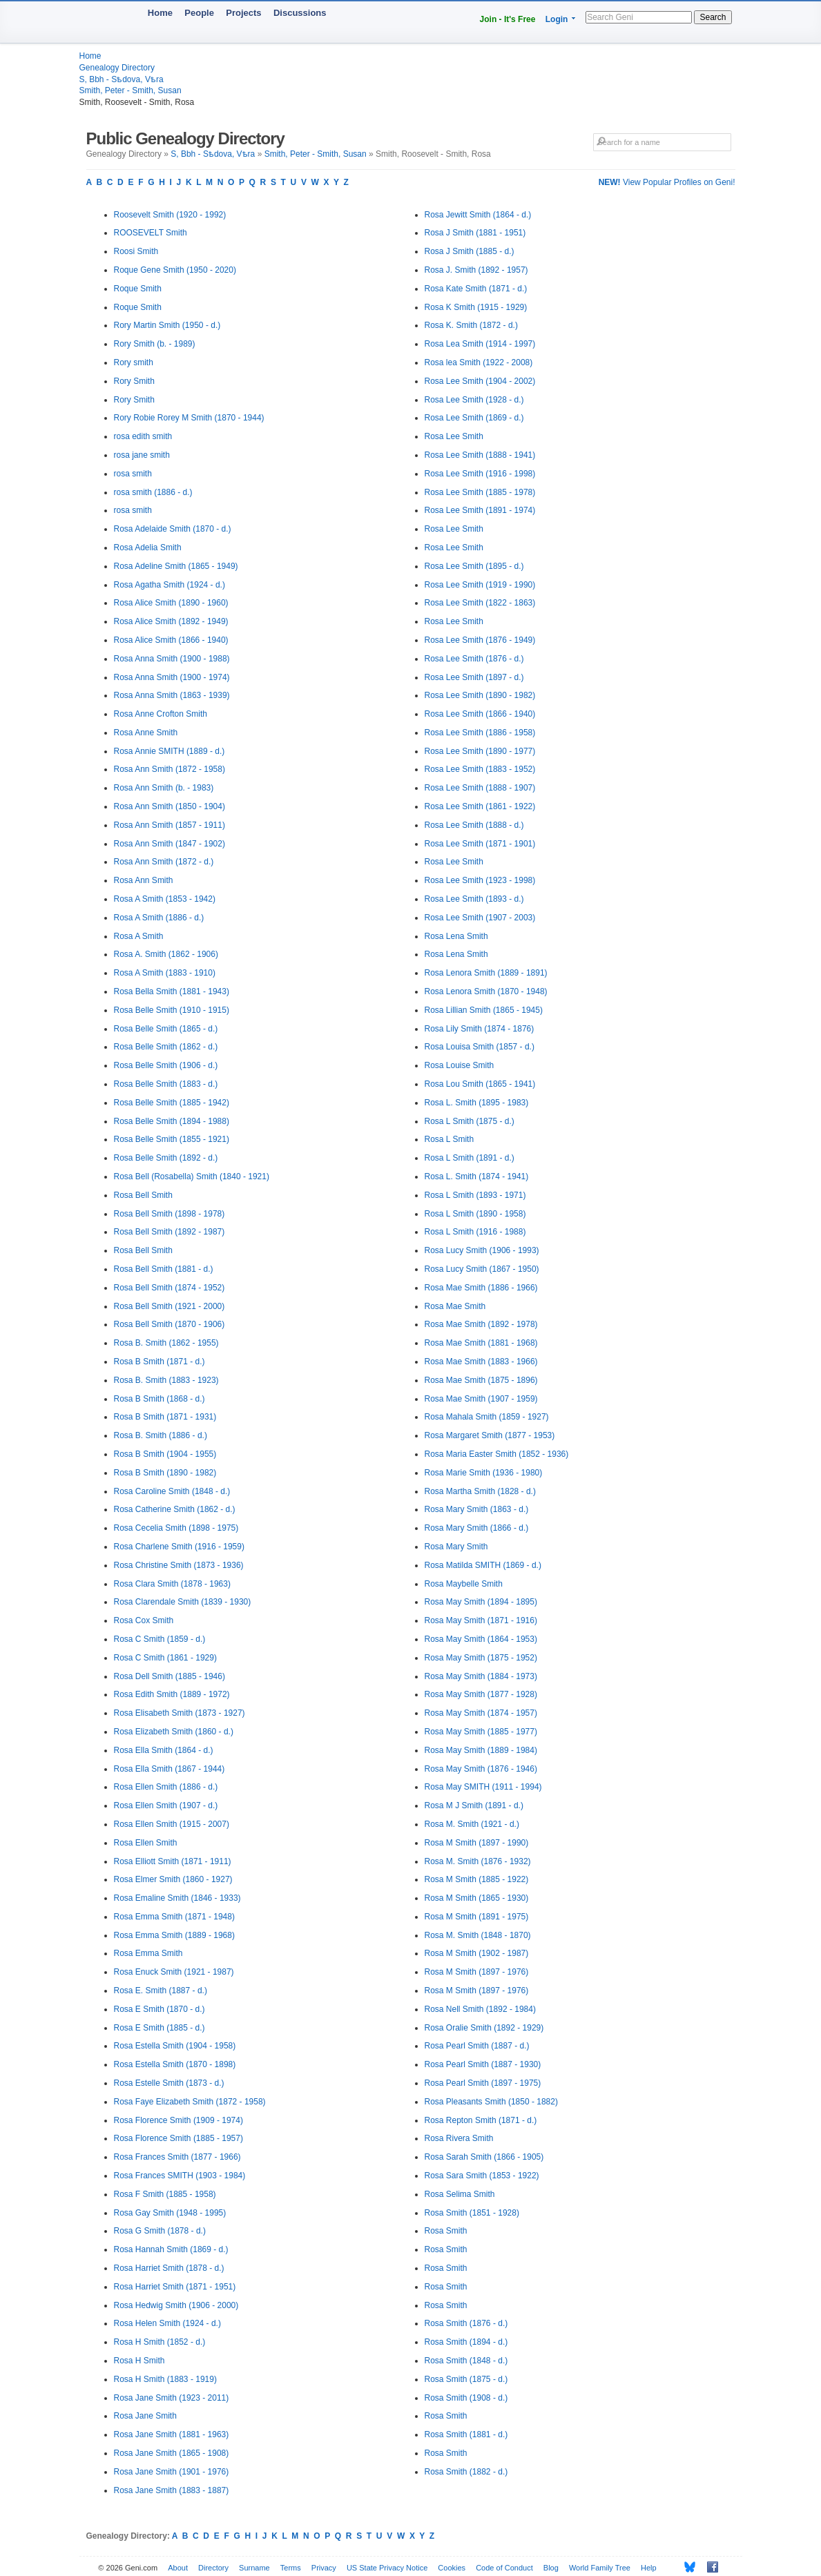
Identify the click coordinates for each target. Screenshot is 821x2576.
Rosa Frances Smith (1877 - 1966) (177, 2157)
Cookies (451, 2568)
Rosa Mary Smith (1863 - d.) (477, 1509)
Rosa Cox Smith (144, 1620)
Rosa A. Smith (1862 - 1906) (166, 954)
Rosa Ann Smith (143, 880)
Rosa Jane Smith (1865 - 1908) (171, 2453)
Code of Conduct (504, 2568)
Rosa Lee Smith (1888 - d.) (474, 825)
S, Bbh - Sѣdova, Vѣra (121, 79)
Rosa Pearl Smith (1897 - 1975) (483, 2083)
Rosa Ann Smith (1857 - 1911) (169, 825)
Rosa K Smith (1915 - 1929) (476, 307)
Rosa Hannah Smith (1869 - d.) (171, 2249)
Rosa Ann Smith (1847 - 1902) (169, 844)
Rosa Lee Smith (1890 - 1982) (480, 695)
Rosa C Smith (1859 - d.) (160, 1639)
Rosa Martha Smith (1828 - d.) (480, 1491)
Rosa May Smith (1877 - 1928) (481, 1694)
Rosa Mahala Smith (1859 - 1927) (487, 1417)
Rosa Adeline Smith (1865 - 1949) (176, 566)
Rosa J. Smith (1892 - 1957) (476, 270)
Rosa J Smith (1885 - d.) (469, 251)
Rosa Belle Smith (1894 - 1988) (171, 1121)
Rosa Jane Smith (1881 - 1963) (171, 2434)
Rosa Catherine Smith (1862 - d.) (174, 1509)
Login (556, 19)
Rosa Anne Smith (146, 732)
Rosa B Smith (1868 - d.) (159, 1399)
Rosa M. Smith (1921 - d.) (472, 1824)
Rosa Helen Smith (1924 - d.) (167, 2323)
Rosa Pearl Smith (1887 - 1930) (483, 2064)
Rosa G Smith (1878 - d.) (160, 2231)
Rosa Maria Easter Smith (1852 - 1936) (497, 1454)
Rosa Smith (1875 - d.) (466, 2379)
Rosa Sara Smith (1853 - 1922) (482, 2175)
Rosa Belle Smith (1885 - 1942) (171, 1102)
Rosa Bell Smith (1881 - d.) (163, 1269)
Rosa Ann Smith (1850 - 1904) (169, 806)
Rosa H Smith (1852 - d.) (160, 2342)
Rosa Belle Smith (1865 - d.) (166, 1029)
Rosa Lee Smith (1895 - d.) (474, 566)
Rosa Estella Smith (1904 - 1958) (175, 2046)
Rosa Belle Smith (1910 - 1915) (171, 1010)
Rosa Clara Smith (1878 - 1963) (172, 1584)
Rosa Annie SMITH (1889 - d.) (169, 751)
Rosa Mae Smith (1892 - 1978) (481, 1324)
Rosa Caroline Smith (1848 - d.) (172, 1491)
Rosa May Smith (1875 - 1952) (481, 1658)
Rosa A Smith (139, 936)
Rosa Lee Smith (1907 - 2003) (480, 917)
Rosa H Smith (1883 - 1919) (165, 2379)
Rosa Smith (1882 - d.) (466, 2472)
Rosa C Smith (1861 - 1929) (165, 1658)
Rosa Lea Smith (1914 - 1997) (480, 344)
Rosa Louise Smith (459, 1065)
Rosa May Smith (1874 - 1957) (481, 1713)
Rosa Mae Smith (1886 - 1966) (481, 1287)
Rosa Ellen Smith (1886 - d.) (166, 1787)
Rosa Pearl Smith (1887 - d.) (477, 2046)
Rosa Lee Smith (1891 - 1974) (480, 510)
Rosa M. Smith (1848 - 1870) (478, 1935)
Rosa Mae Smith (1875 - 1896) (481, 1380)
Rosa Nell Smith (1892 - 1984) (480, 2009)
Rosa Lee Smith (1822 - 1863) (480, 603)
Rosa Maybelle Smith (464, 1584)
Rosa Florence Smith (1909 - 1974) (178, 2120)
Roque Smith (138, 288)
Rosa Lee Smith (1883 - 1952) (480, 769)
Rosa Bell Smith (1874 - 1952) (169, 1287)
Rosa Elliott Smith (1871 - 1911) (172, 1861)
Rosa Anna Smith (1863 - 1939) (172, 695)
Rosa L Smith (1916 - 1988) (475, 1232)
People (199, 13)
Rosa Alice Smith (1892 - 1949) (171, 621)
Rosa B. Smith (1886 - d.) (160, 1435)
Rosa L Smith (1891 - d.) (469, 1158)
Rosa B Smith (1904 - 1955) (165, 1454)
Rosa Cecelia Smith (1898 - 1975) (176, 1528)
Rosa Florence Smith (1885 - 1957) (178, 2138)
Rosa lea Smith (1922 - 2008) (479, 362)
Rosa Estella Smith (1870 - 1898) (175, 2064)
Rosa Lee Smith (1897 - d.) (474, 677)
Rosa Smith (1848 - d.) (466, 2360)
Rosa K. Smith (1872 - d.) (471, 325)
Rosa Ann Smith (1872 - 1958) (169, 769)
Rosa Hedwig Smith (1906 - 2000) (176, 2305)
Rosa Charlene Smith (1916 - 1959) (179, 1546)
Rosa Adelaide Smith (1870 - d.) (172, 529)
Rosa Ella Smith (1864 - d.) (163, 1750)
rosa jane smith (142, 455)
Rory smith (133, 362)
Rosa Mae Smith (455, 1306)
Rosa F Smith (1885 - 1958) (165, 2194)
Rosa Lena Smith (456, 936)
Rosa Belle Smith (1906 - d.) (166, 1065)
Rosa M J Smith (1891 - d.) (474, 1805)
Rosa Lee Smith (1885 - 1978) (480, 492)
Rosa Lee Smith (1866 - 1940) (480, 714)
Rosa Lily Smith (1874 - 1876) (479, 1029)
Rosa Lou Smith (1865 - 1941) (480, 1084)
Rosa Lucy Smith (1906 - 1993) (482, 1250)
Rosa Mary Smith (456, 1546)
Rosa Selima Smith (460, 2194)
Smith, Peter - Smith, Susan (130, 90)
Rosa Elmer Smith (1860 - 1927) (173, 1879)
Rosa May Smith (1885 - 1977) (481, 1731)
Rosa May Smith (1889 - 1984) (481, 1750)
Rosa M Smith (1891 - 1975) (477, 1916)
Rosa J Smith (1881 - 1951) (475, 233)
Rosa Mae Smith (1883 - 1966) (481, 1361)
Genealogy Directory (117, 67)
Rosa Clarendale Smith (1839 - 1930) (182, 1602)
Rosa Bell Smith (143, 1195)
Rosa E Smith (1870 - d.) (159, 2009)
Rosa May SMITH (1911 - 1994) (483, 1787)
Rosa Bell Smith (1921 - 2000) (169, 1306)
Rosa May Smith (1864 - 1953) (481, 1639)
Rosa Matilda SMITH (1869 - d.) (483, 1565)
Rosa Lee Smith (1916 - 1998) (480, 473)
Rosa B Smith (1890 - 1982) (165, 1473)
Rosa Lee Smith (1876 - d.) (474, 659)
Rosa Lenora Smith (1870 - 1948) (486, 991)
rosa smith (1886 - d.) (153, 492)
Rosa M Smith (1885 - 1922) (477, 1879)
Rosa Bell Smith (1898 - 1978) (169, 1214)
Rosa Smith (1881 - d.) (466, 2434)
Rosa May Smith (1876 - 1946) (481, 1769)
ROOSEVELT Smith (150, 233)
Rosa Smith (446, 2231)
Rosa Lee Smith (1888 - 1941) (480, 455)
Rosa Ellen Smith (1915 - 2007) (171, 1824)
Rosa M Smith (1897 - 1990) (477, 1843)
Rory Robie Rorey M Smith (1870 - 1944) (189, 418)
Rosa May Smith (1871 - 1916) (481, 1620)
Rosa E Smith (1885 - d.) (159, 2028)
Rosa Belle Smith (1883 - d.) (166, 1084)
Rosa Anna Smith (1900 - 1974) (172, 677)
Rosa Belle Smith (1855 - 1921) (171, 1139)
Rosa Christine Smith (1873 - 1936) (179, 1565)
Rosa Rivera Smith (459, 2138)
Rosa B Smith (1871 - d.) (159, 1361)
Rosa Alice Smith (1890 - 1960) (171, 603)
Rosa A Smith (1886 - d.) (159, 917)
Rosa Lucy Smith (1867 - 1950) (482, 1269)
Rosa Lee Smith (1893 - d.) (474, 899)
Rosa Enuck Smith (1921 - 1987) (174, 1972)
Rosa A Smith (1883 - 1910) (164, 973)
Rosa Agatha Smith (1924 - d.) (169, 585)
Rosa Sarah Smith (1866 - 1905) (484, 2157)
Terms (290, 2568)
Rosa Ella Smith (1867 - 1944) (169, 1769)
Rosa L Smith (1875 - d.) (469, 1121)
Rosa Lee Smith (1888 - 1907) (480, 788)
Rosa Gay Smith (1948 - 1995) (170, 2213)
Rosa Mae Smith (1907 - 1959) (481, 1399)
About (178, 2568)
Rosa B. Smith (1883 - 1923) (166, 1380)
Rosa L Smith (449, 1139)
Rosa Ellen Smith (145, 1843)
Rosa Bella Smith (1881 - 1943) (171, 991)
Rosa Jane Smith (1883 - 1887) (171, 2490)
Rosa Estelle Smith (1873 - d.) (169, 2083)
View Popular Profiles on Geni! (667, 182)
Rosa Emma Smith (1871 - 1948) (174, 1916)
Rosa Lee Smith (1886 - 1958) (480, 732)
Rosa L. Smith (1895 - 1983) (477, 1102)
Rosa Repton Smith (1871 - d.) (481, 2120)
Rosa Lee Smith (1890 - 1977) (480, 751)
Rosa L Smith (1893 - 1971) (475, 1195)
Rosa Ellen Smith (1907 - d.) (166, 1805)
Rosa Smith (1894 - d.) (466, 2342)
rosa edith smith (143, 436)
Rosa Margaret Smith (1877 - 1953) (490, 1435)
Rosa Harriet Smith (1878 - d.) (169, 2268)
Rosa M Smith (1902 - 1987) (477, 1953)
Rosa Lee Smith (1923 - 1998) (480, 880)
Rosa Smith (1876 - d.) (466, 2323)
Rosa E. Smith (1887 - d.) (160, 1990)
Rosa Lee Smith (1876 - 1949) (480, 640)
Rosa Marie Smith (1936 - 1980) (484, 1473)
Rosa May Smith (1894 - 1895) (481, 1602)
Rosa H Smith (139, 2360)
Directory (213, 2568)
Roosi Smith (136, 251)
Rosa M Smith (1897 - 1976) (477, 1972)
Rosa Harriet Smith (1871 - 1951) (175, 2287)
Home (160, 13)
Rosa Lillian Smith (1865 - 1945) (484, 1010)
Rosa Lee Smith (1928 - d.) (474, 400)
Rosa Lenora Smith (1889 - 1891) (486, 973)
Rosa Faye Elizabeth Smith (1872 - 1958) (190, 2102)
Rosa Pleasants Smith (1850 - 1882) (491, 2102)
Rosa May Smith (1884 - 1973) (481, 1676)
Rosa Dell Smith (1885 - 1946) (169, 1676)
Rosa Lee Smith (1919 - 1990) (480, 585)
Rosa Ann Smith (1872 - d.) (164, 861)
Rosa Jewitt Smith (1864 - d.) (478, 215)
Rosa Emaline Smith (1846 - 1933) (177, 1898)
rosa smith (133, 473)
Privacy (323, 2568)
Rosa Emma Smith (148, 1953)
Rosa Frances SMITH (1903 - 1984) (180, 2175)
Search (712, 17)
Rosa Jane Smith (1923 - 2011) (171, 2398)
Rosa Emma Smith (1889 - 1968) (174, 1935)
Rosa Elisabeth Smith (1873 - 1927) (179, 1713)
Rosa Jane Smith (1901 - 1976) (171, 2472)
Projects (243, 13)
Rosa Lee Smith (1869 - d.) (474, 418)
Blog (551, 2568)
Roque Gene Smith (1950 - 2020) (175, 270)
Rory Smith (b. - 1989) (154, 344)
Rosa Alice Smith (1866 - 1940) (171, 640)
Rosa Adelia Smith (148, 547)
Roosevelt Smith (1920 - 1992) (170, 215)
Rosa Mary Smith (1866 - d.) (477, 1528)
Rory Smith (134, 381)
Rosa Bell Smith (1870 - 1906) (169, 1324)
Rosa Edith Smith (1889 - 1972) (172, 1694)
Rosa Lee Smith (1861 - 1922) (480, 806)
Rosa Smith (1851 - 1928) (472, 2213)
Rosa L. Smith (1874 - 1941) (477, 1176)
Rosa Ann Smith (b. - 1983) (164, 788)
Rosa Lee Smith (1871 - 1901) (480, 844)
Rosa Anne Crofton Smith (160, 714)
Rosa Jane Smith (145, 2416)
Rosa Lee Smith (454, 436)
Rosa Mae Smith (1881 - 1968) (481, 1343)
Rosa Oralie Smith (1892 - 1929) (484, 2028)
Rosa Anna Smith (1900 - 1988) (172, 659)
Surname (254, 2568)
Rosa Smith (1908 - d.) (466, 2398)
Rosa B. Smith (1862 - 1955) (166, 1343)
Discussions (300, 13)
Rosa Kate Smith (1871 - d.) (476, 288)
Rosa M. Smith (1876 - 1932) (478, 1861)
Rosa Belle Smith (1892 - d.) (166, 1158)
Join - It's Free (508, 19)
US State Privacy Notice (387, 2568)
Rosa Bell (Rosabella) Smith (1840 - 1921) (191, 1176)
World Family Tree (599, 2568)
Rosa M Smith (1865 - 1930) (477, 1898)
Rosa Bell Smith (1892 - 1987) (169, 1232)
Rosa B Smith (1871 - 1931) (165, 1417)
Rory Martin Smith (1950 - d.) (167, 325)
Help (649, 2568)
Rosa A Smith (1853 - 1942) (164, 899)
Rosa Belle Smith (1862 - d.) (166, 1047)
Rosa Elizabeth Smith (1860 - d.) (173, 1731)
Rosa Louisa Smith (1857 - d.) (479, 1047)
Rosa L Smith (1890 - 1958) (475, 1214)
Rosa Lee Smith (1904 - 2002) (480, 381)
